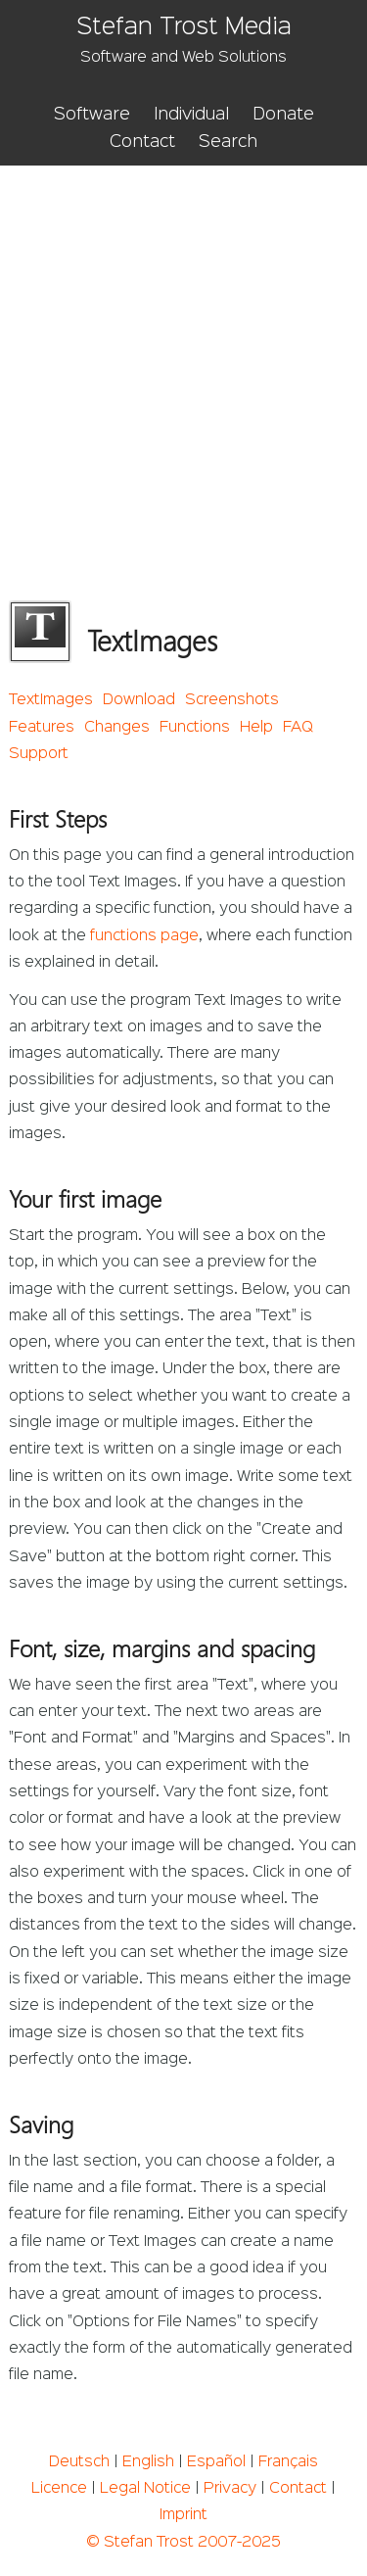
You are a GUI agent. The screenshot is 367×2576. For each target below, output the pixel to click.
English (148, 2462)
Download (139, 700)
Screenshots (232, 700)
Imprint (183, 2515)
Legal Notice (145, 2489)
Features (41, 728)
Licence (59, 2489)
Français (288, 2462)
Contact (142, 142)
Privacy (230, 2489)
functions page (144, 936)
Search (228, 142)
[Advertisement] (183, 359)
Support (39, 754)
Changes (117, 728)
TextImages (51, 700)
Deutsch (79, 2462)
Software (92, 114)
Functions (195, 728)
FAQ (298, 728)
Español (216, 2462)
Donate (283, 114)
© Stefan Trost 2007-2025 (183, 2543)
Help (256, 728)
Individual (191, 114)
